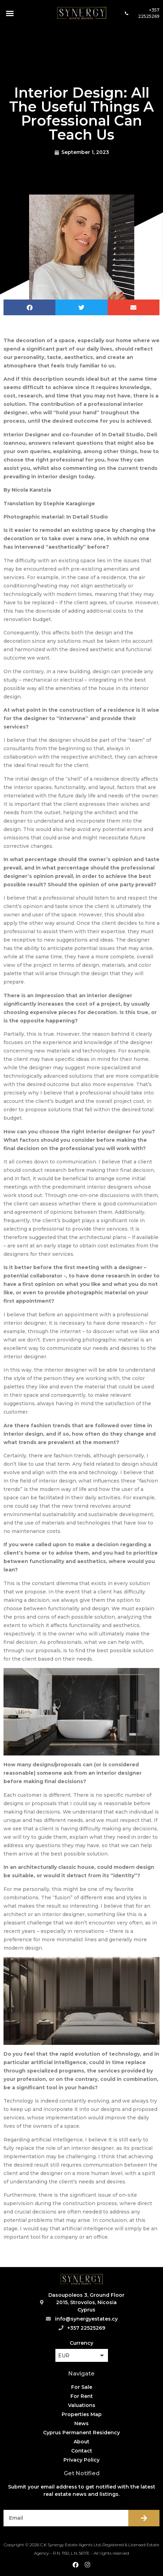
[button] (10, 13)
